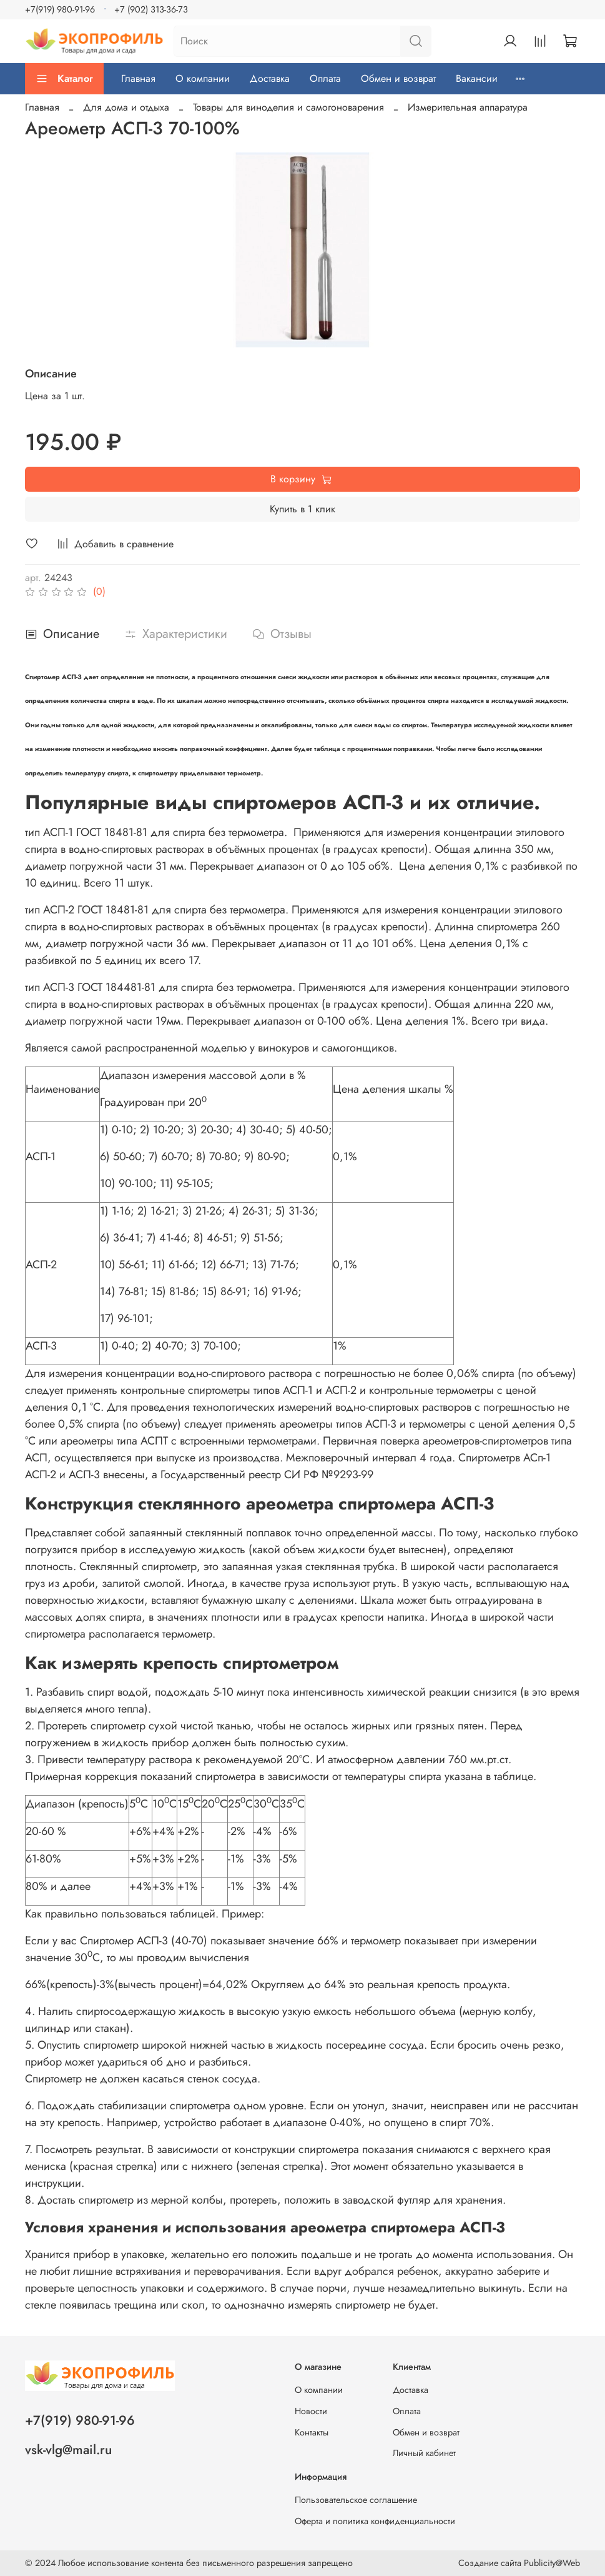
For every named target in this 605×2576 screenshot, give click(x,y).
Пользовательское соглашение (356, 2500)
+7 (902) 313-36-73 (151, 9)
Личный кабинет (424, 2453)
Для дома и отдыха (126, 107)
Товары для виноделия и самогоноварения (288, 107)
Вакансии (477, 78)
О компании (202, 78)
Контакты (311, 2432)
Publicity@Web (552, 2563)
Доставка (270, 78)
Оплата (325, 78)
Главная (138, 78)
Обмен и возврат (398, 78)
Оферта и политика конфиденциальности (375, 2521)
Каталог (64, 78)
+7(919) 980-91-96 (60, 9)
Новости (311, 2411)
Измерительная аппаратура (468, 107)
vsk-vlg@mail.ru (68, 2449)
